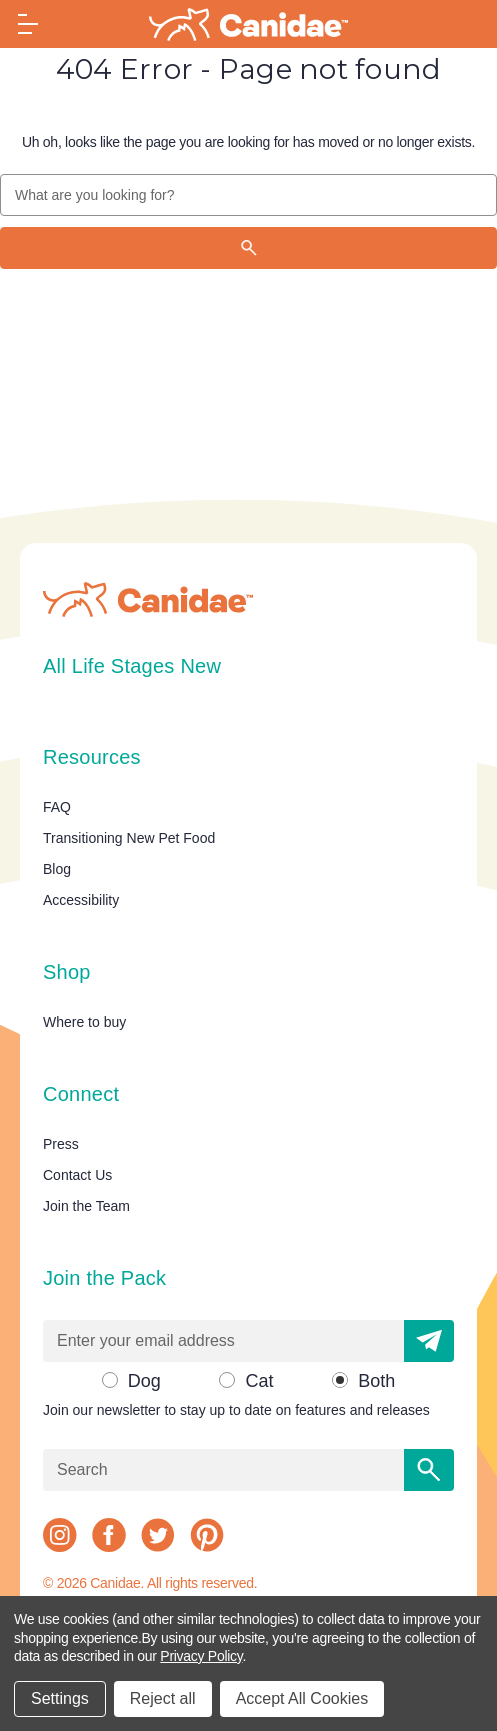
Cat (259, 1381)
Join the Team (86, 1206)
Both (376, 1381)
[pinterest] (207, 1535)
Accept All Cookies (302, 1698)
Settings (60, 1698)
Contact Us (77, 1175)
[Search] (248, 248)
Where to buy (84, 1022)
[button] (429, 1341)
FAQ (57, 807)
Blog (57, 869)
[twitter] (158, 1535)
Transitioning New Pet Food (129, 838)
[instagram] (60, 1535)
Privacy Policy (201, 1656)
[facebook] (109, 1535)
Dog (144, 1381)
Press (61, 1144)
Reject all (163, 1698)
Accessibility (81, 900)
